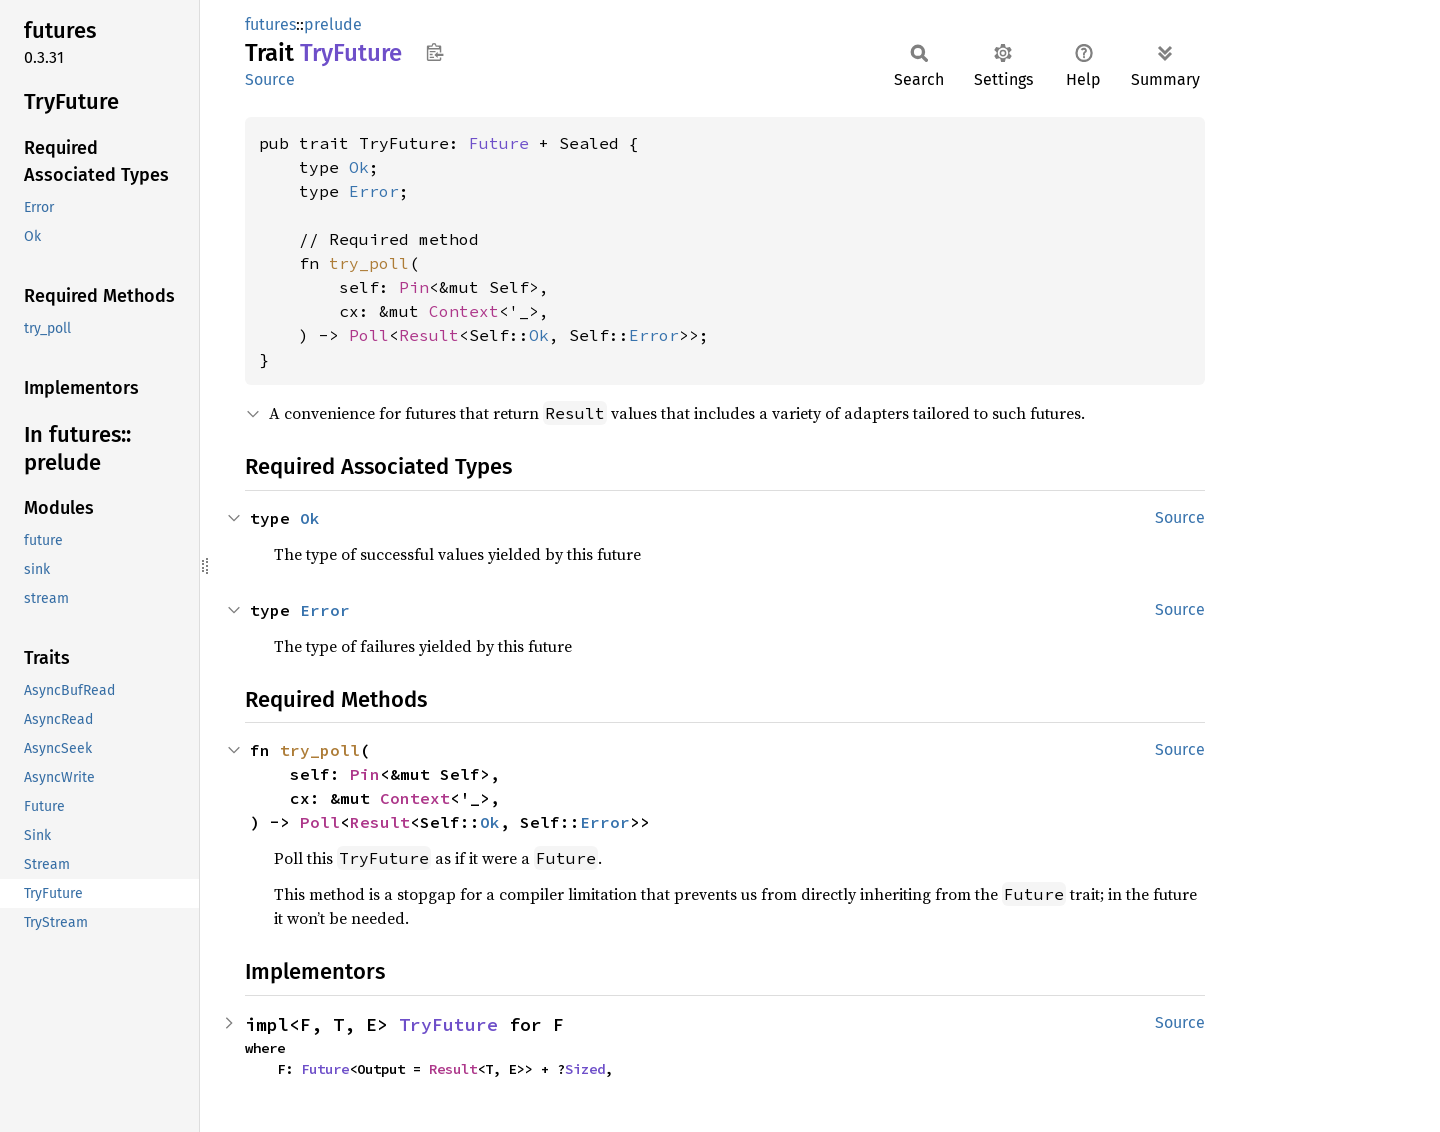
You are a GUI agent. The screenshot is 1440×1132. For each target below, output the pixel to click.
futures (270, 24)
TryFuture (448, 1024)
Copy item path (434, 52)
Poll (369, 335)
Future (499, 143)
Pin (414, 287)
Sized (585, 1069)
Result (429, 335)
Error (374, 191)
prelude (333, 24)
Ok (359, 167)
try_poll (369, 263)
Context (464, 311)
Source (270, 79)
